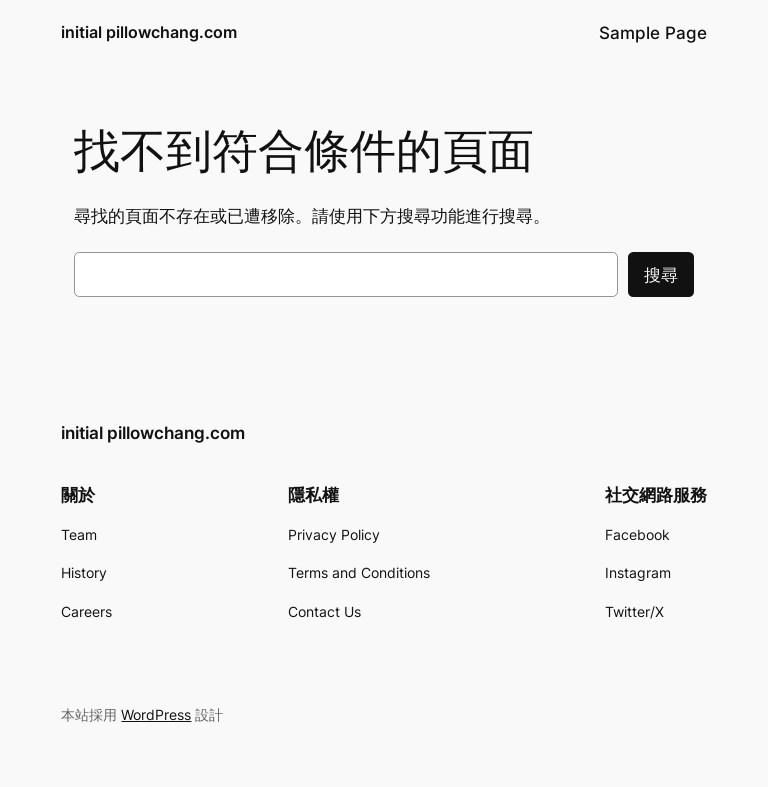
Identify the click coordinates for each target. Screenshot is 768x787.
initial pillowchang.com (149, 32)
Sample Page (653, 33)
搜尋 (661, 275)
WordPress (156, 714)
